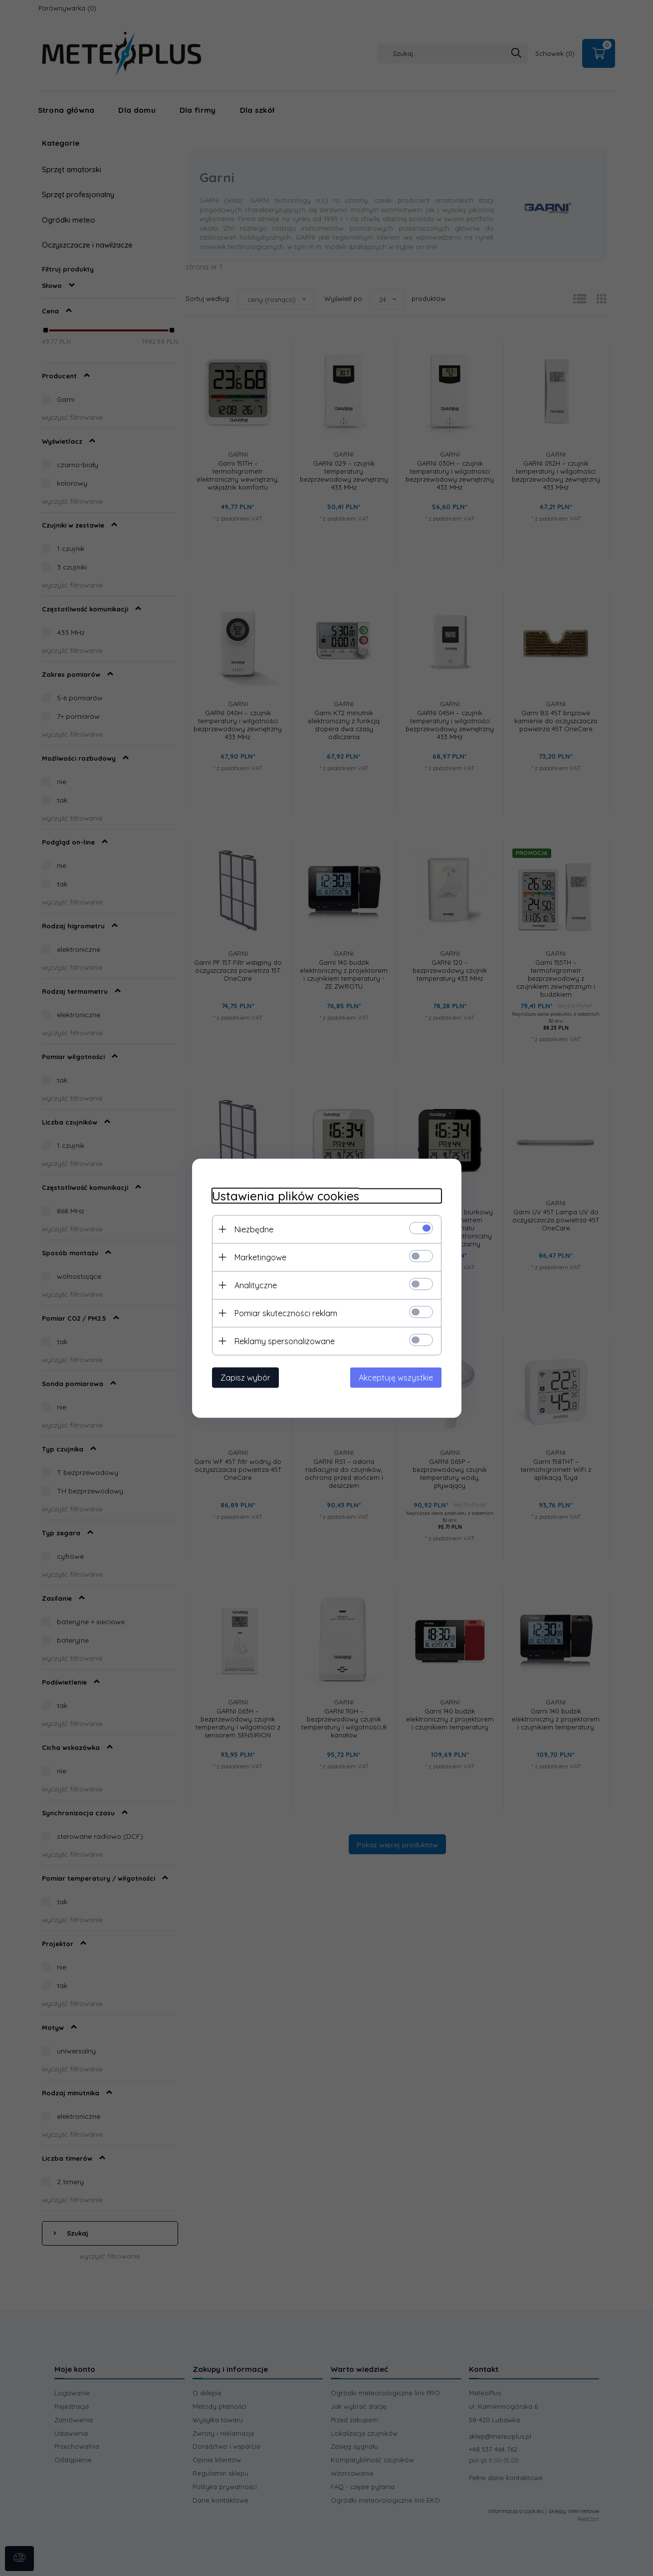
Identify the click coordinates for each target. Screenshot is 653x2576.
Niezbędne (253, 1229)
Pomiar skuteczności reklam (285, 1313)
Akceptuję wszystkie (396, 1377)
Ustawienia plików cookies (285, 1195)
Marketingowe (260, 1257)
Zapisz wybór (245, 1377)
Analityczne (255, 1285)
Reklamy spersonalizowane (284, 1341)
